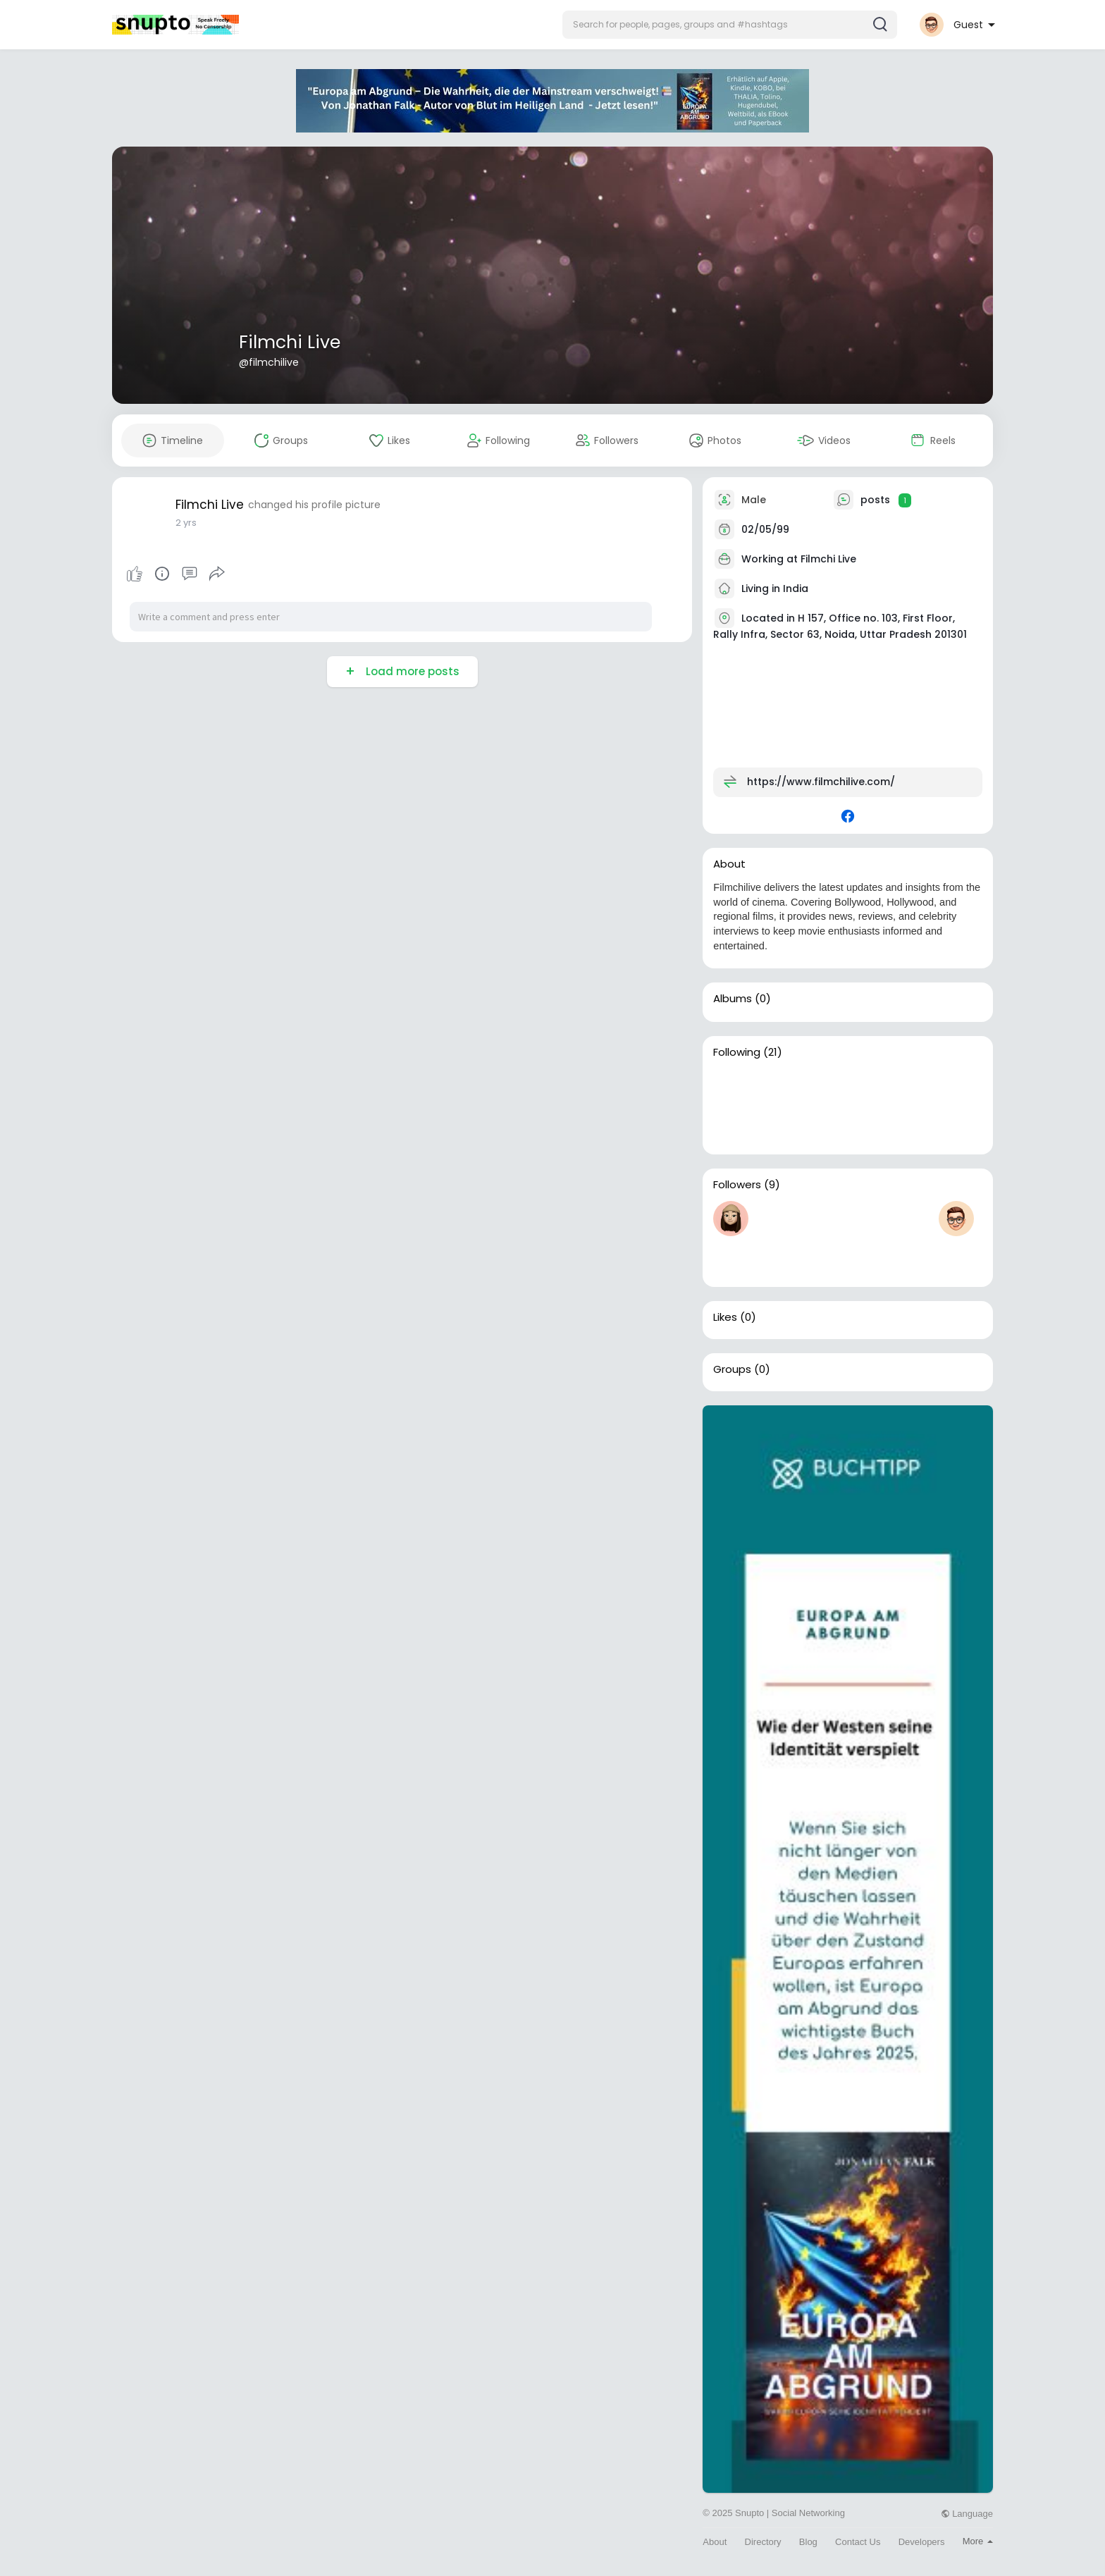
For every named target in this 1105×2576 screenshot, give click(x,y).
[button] (729, 25)
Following (736, 1052)
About (715, 2541)
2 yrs (186, 522)
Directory (763, 2541)
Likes (725, 1317)
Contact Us (857, 2541)
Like (134, 573)
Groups (732, 1369)
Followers (737, 1184)
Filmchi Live (289, 342)
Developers (922, 2541)
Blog (808, 2541)
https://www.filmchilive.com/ (821, 782)
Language (967, 2513)
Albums (732, 998)
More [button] (978, 2541)
